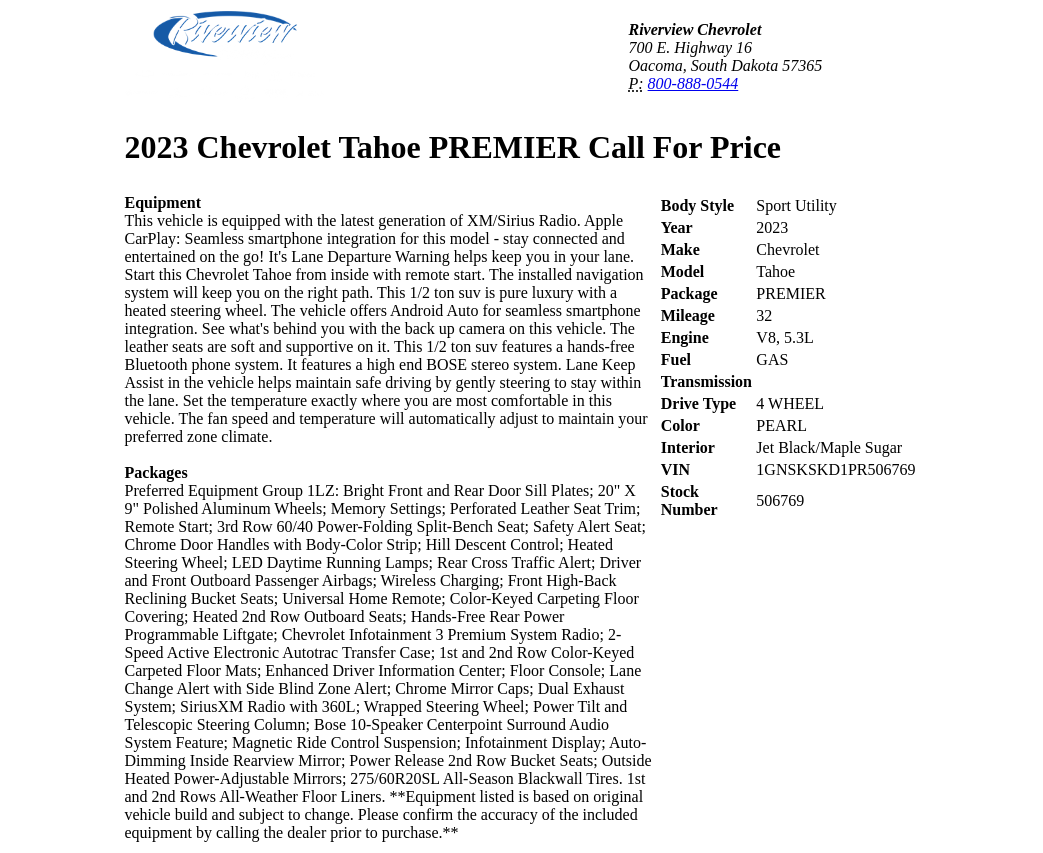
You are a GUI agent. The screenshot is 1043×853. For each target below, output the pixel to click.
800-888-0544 (693, 83)
